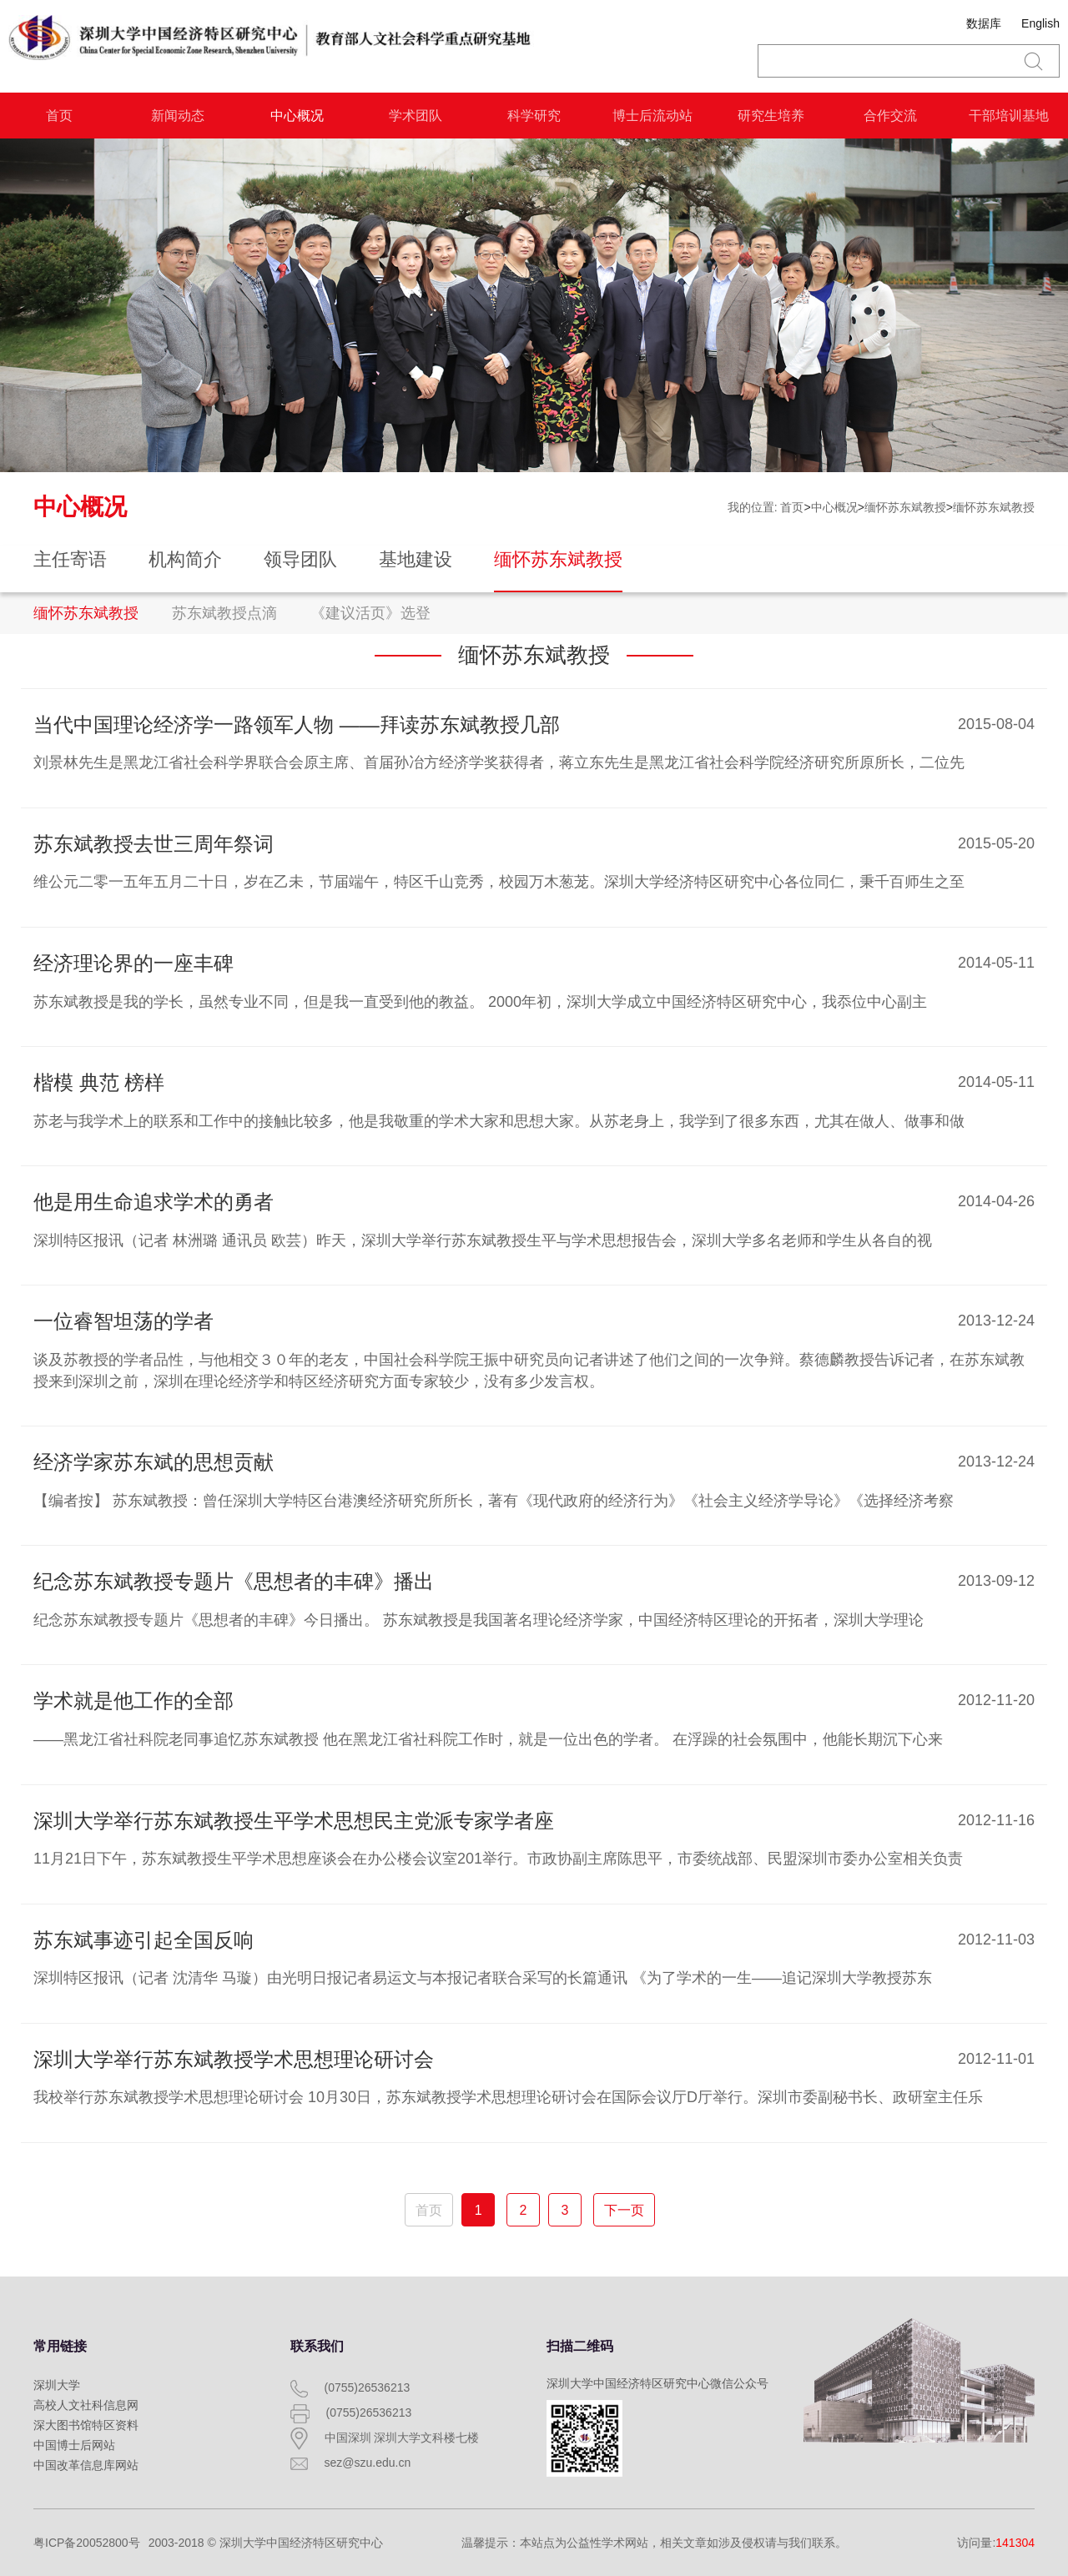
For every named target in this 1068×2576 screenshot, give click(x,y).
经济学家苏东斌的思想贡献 (153, 1462)
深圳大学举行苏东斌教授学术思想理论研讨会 (233, 2059)
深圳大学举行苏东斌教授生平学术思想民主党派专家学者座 (293, 1820)
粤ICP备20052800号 (86, 2542)
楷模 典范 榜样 (98, 1082)
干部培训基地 (1009, 115)
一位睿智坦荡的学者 (123, 1321)
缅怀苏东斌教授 (905, 507)
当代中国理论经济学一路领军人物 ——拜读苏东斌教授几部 (296, 724)
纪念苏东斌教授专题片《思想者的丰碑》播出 (233, 1581)
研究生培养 (771, 115)
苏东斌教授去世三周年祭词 (153, 844)
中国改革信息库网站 (86, 2465)
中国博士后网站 (74, 2445)
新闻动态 (177, 115)
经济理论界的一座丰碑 (133, 963)
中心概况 (297, 115)
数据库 (983, 23)
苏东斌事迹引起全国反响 (143, 1940)
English (1040, 23)
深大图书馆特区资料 (86, 2425)
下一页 (624, 2210)
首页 (59, 115)
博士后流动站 (652, 115)
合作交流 (890, 115)
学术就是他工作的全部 (133, 1700)
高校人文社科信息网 (86, 2405)
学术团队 (415, 115)
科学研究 (534, 115)
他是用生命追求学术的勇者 (153, 1201)
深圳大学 (56, 2385)
